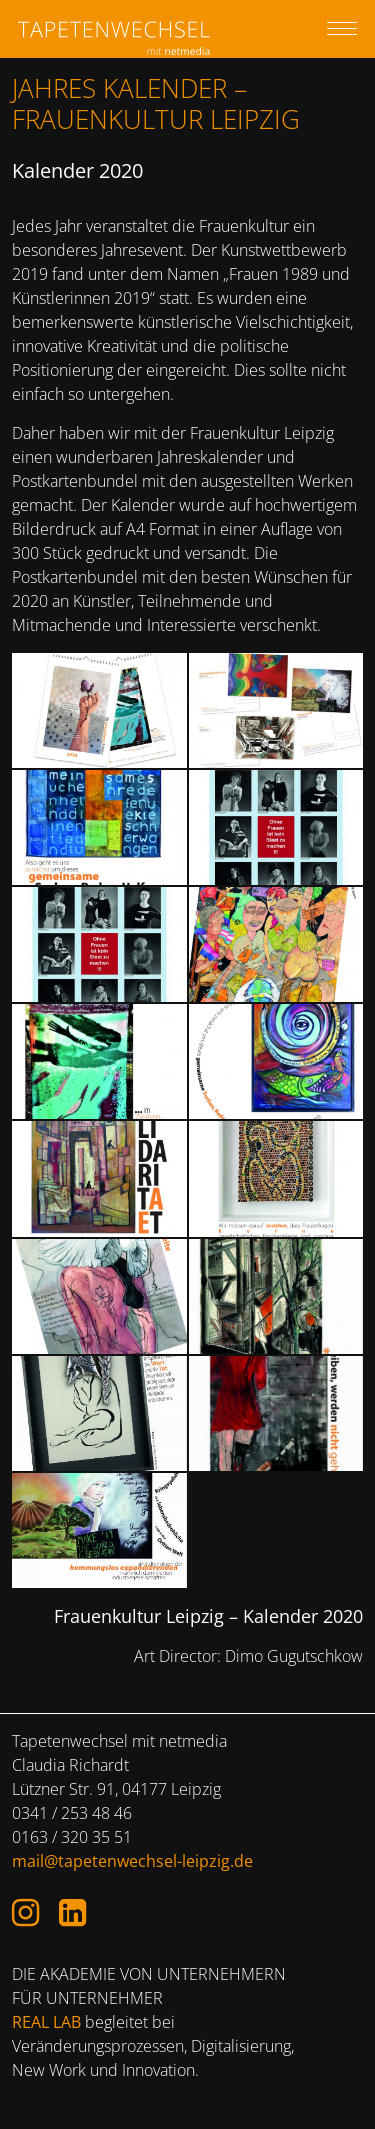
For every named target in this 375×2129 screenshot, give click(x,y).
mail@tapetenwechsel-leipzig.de (132, 1861)
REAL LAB (46, 2022)
